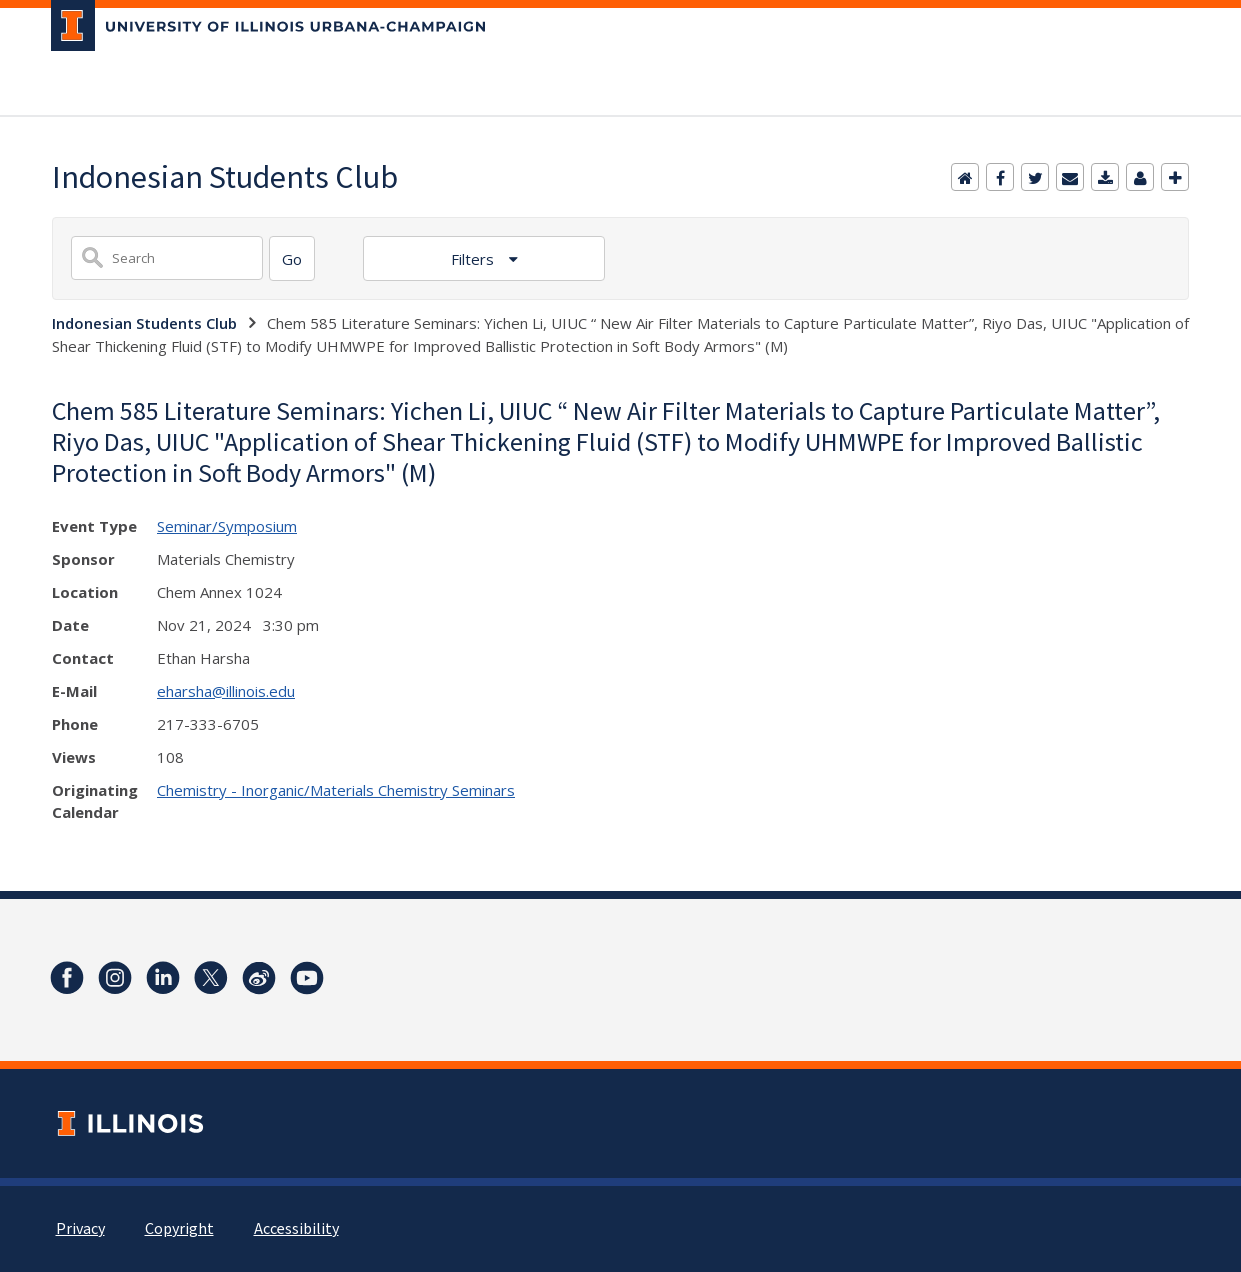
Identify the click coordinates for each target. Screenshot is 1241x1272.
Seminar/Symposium (227, 526)
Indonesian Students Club (144, 323)
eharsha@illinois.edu (226, 691)
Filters (474, 259)
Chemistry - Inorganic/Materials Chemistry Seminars (336, 790)
